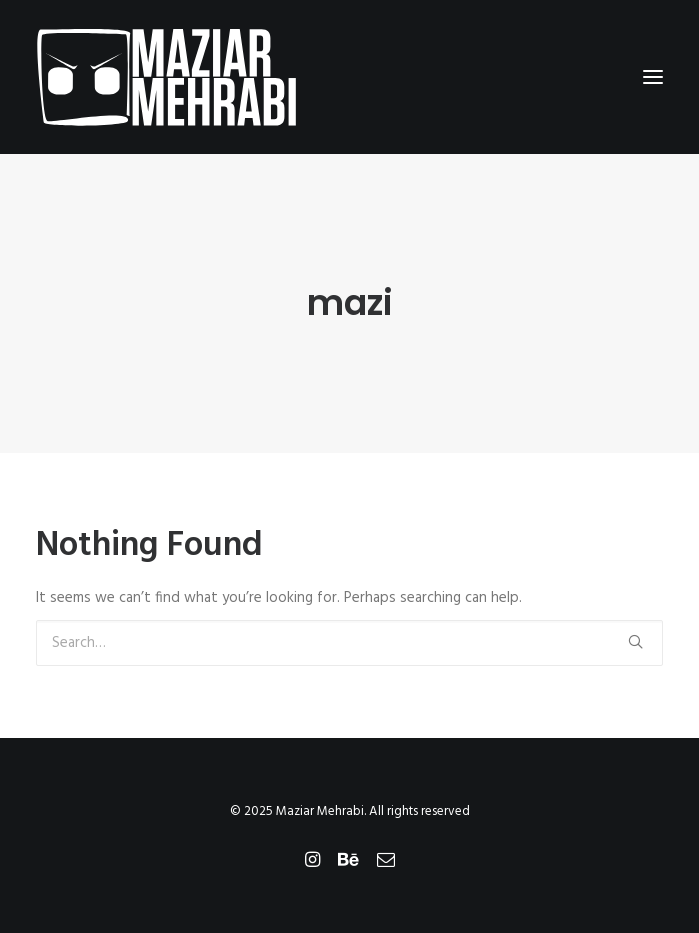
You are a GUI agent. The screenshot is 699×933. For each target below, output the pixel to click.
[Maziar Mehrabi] (166, 77)
